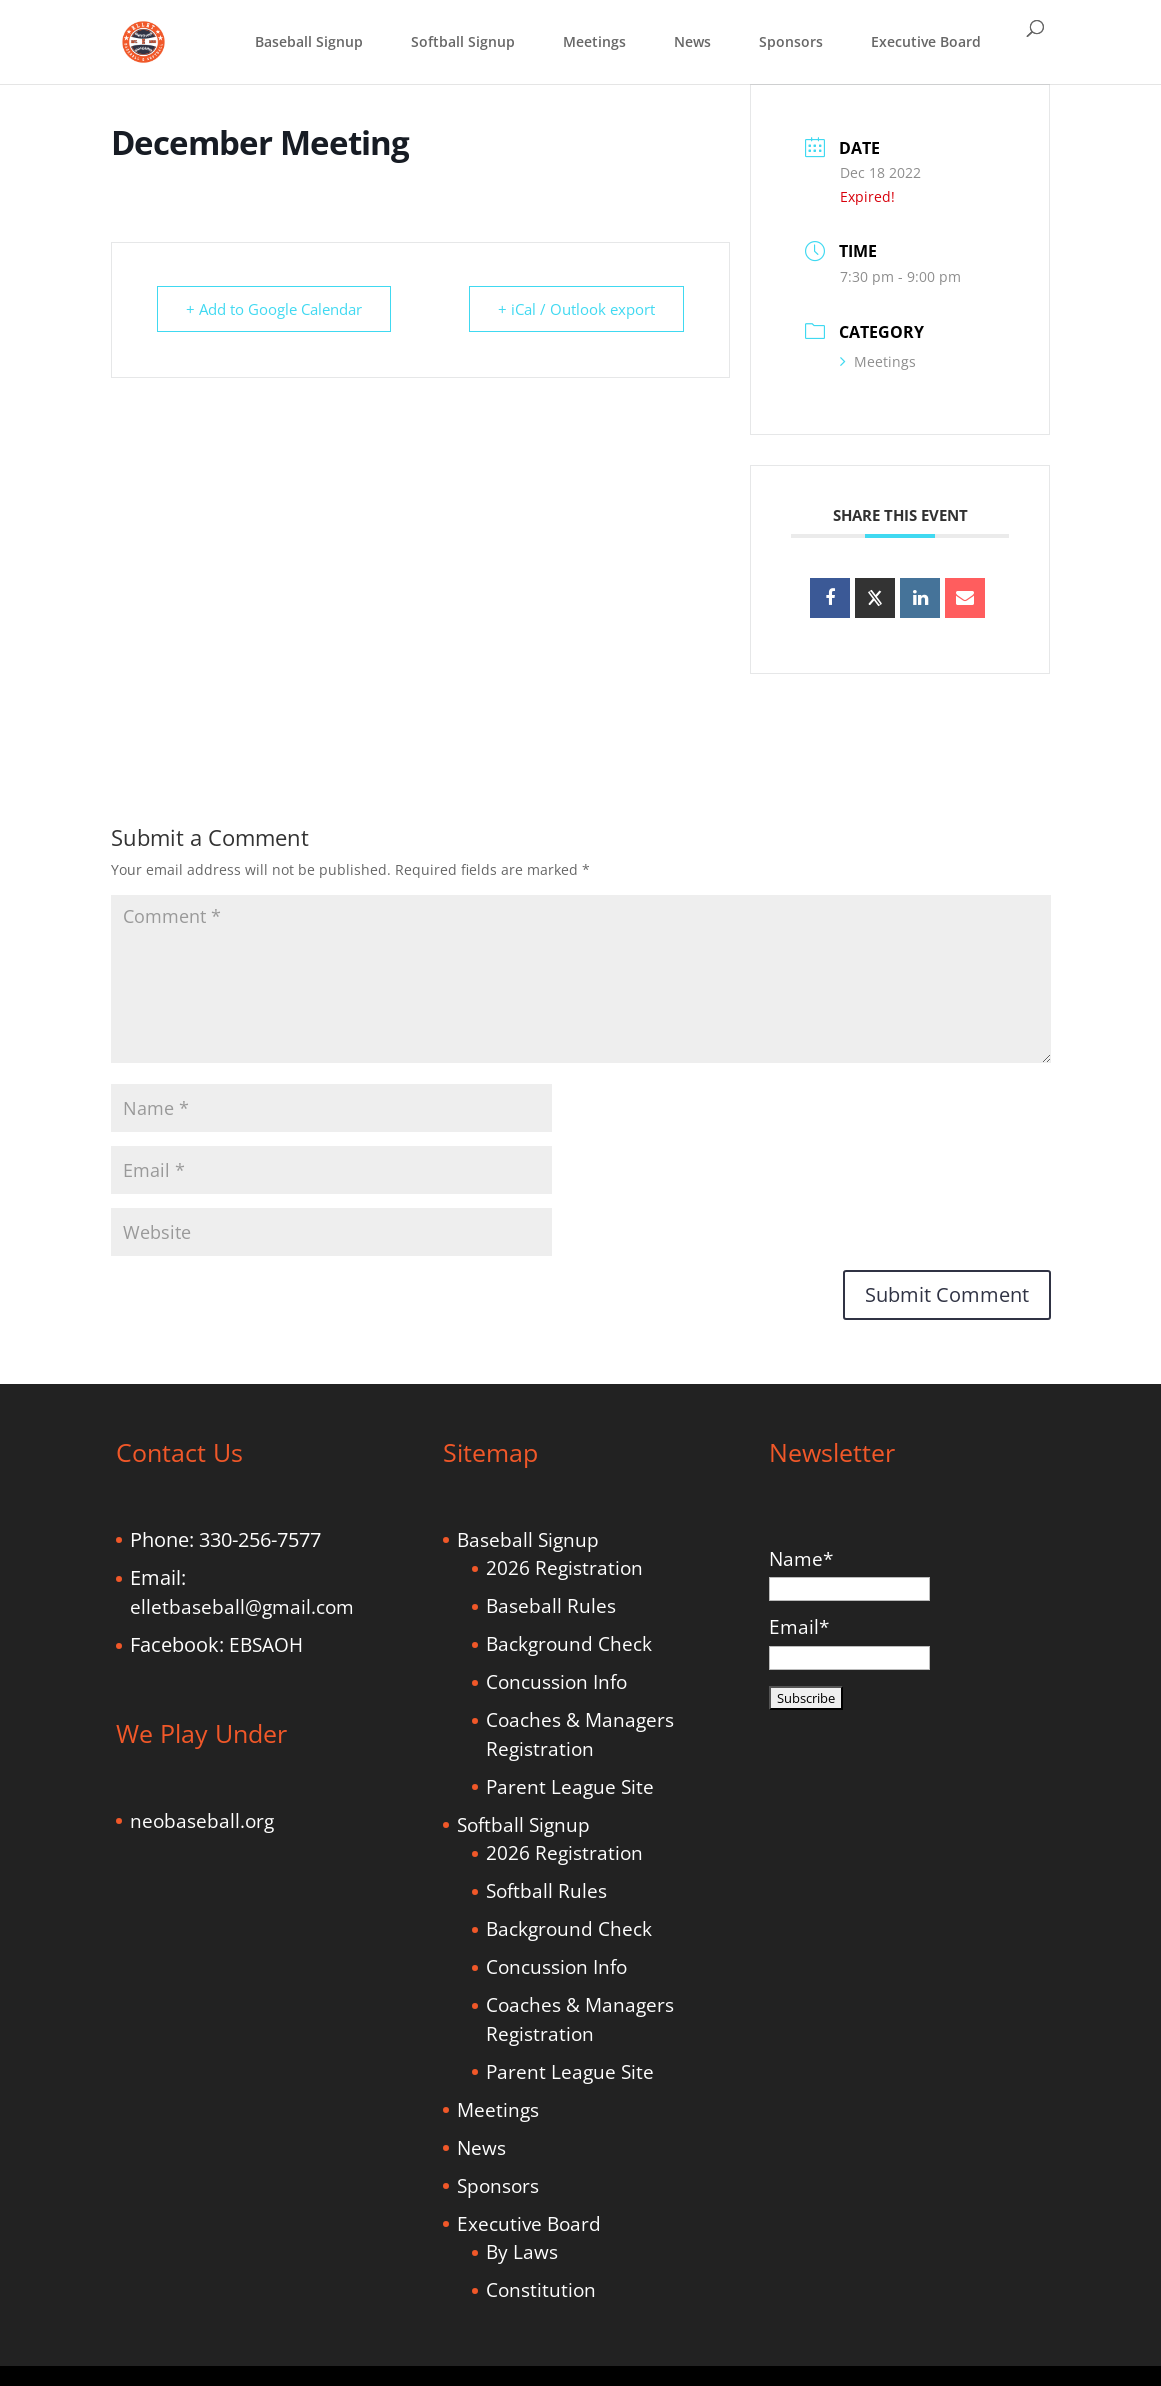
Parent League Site (570, 1787)
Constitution (541, 2290)
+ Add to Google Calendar (274, 309)
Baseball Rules (551, 1606)
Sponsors (791, 41)
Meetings (594, 41)
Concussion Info (556, 1682)
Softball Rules (546, 1891)
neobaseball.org (202, 1821)
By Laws (522, 2252)
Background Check (569, 1644)
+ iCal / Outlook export (576, 309)
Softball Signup (463, 41)
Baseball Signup (309, 41)
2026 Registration (564, 1568)
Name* (849, 1573)
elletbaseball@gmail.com (242, 1607)
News (692, 41)
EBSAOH (266, 1645)
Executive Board (926, 41)
